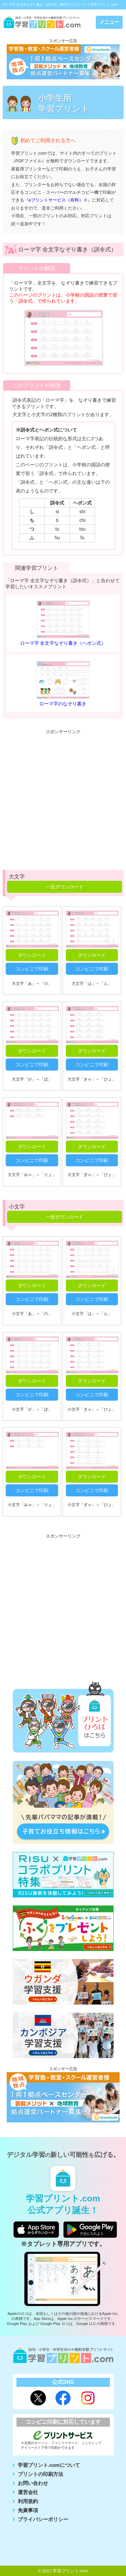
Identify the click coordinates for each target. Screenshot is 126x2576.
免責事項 (28, 2510)
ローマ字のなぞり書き (62, 703)
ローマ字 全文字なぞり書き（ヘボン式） (63, 643)
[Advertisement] (63, 800)
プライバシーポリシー (43, 2519)
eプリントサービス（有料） (56, 200)
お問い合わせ (33, 2483)
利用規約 (28, 2501)
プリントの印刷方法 (40, 2474)
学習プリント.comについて (49, 2465)
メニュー (109, 22)
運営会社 (28, 2492)
